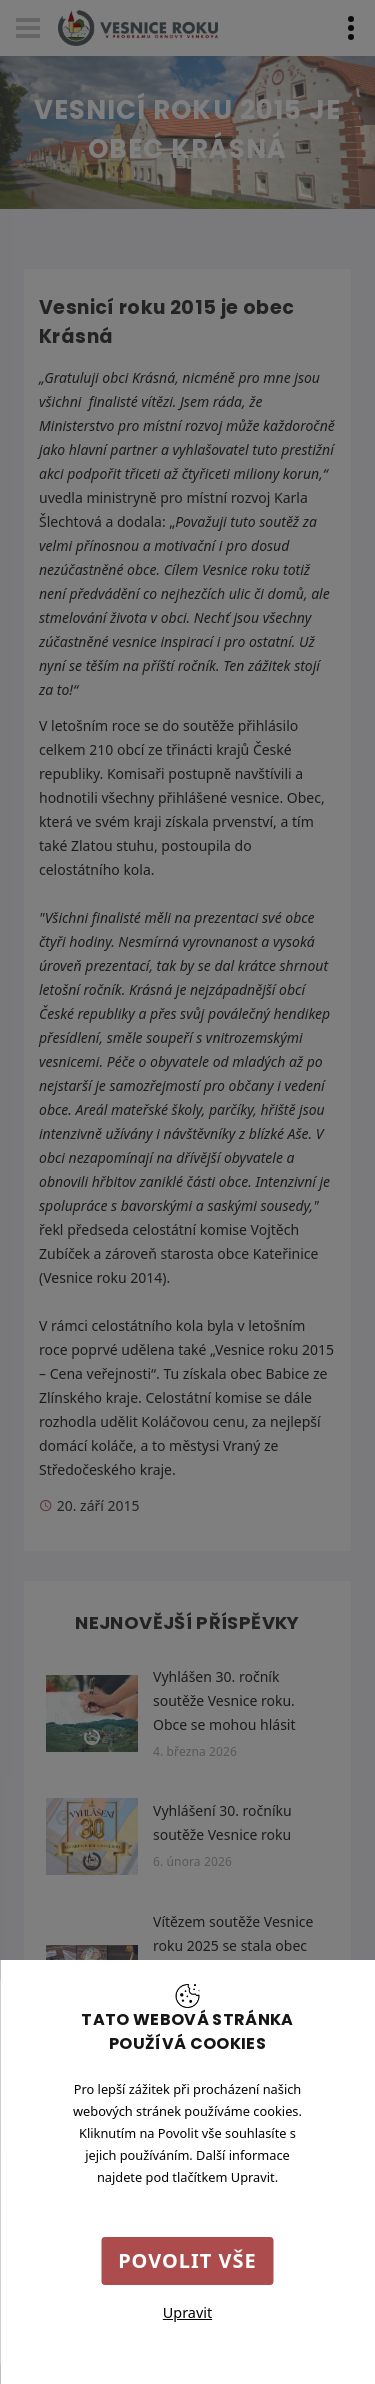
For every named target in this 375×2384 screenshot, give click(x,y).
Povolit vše (187, 2260)
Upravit (187, 2312)
